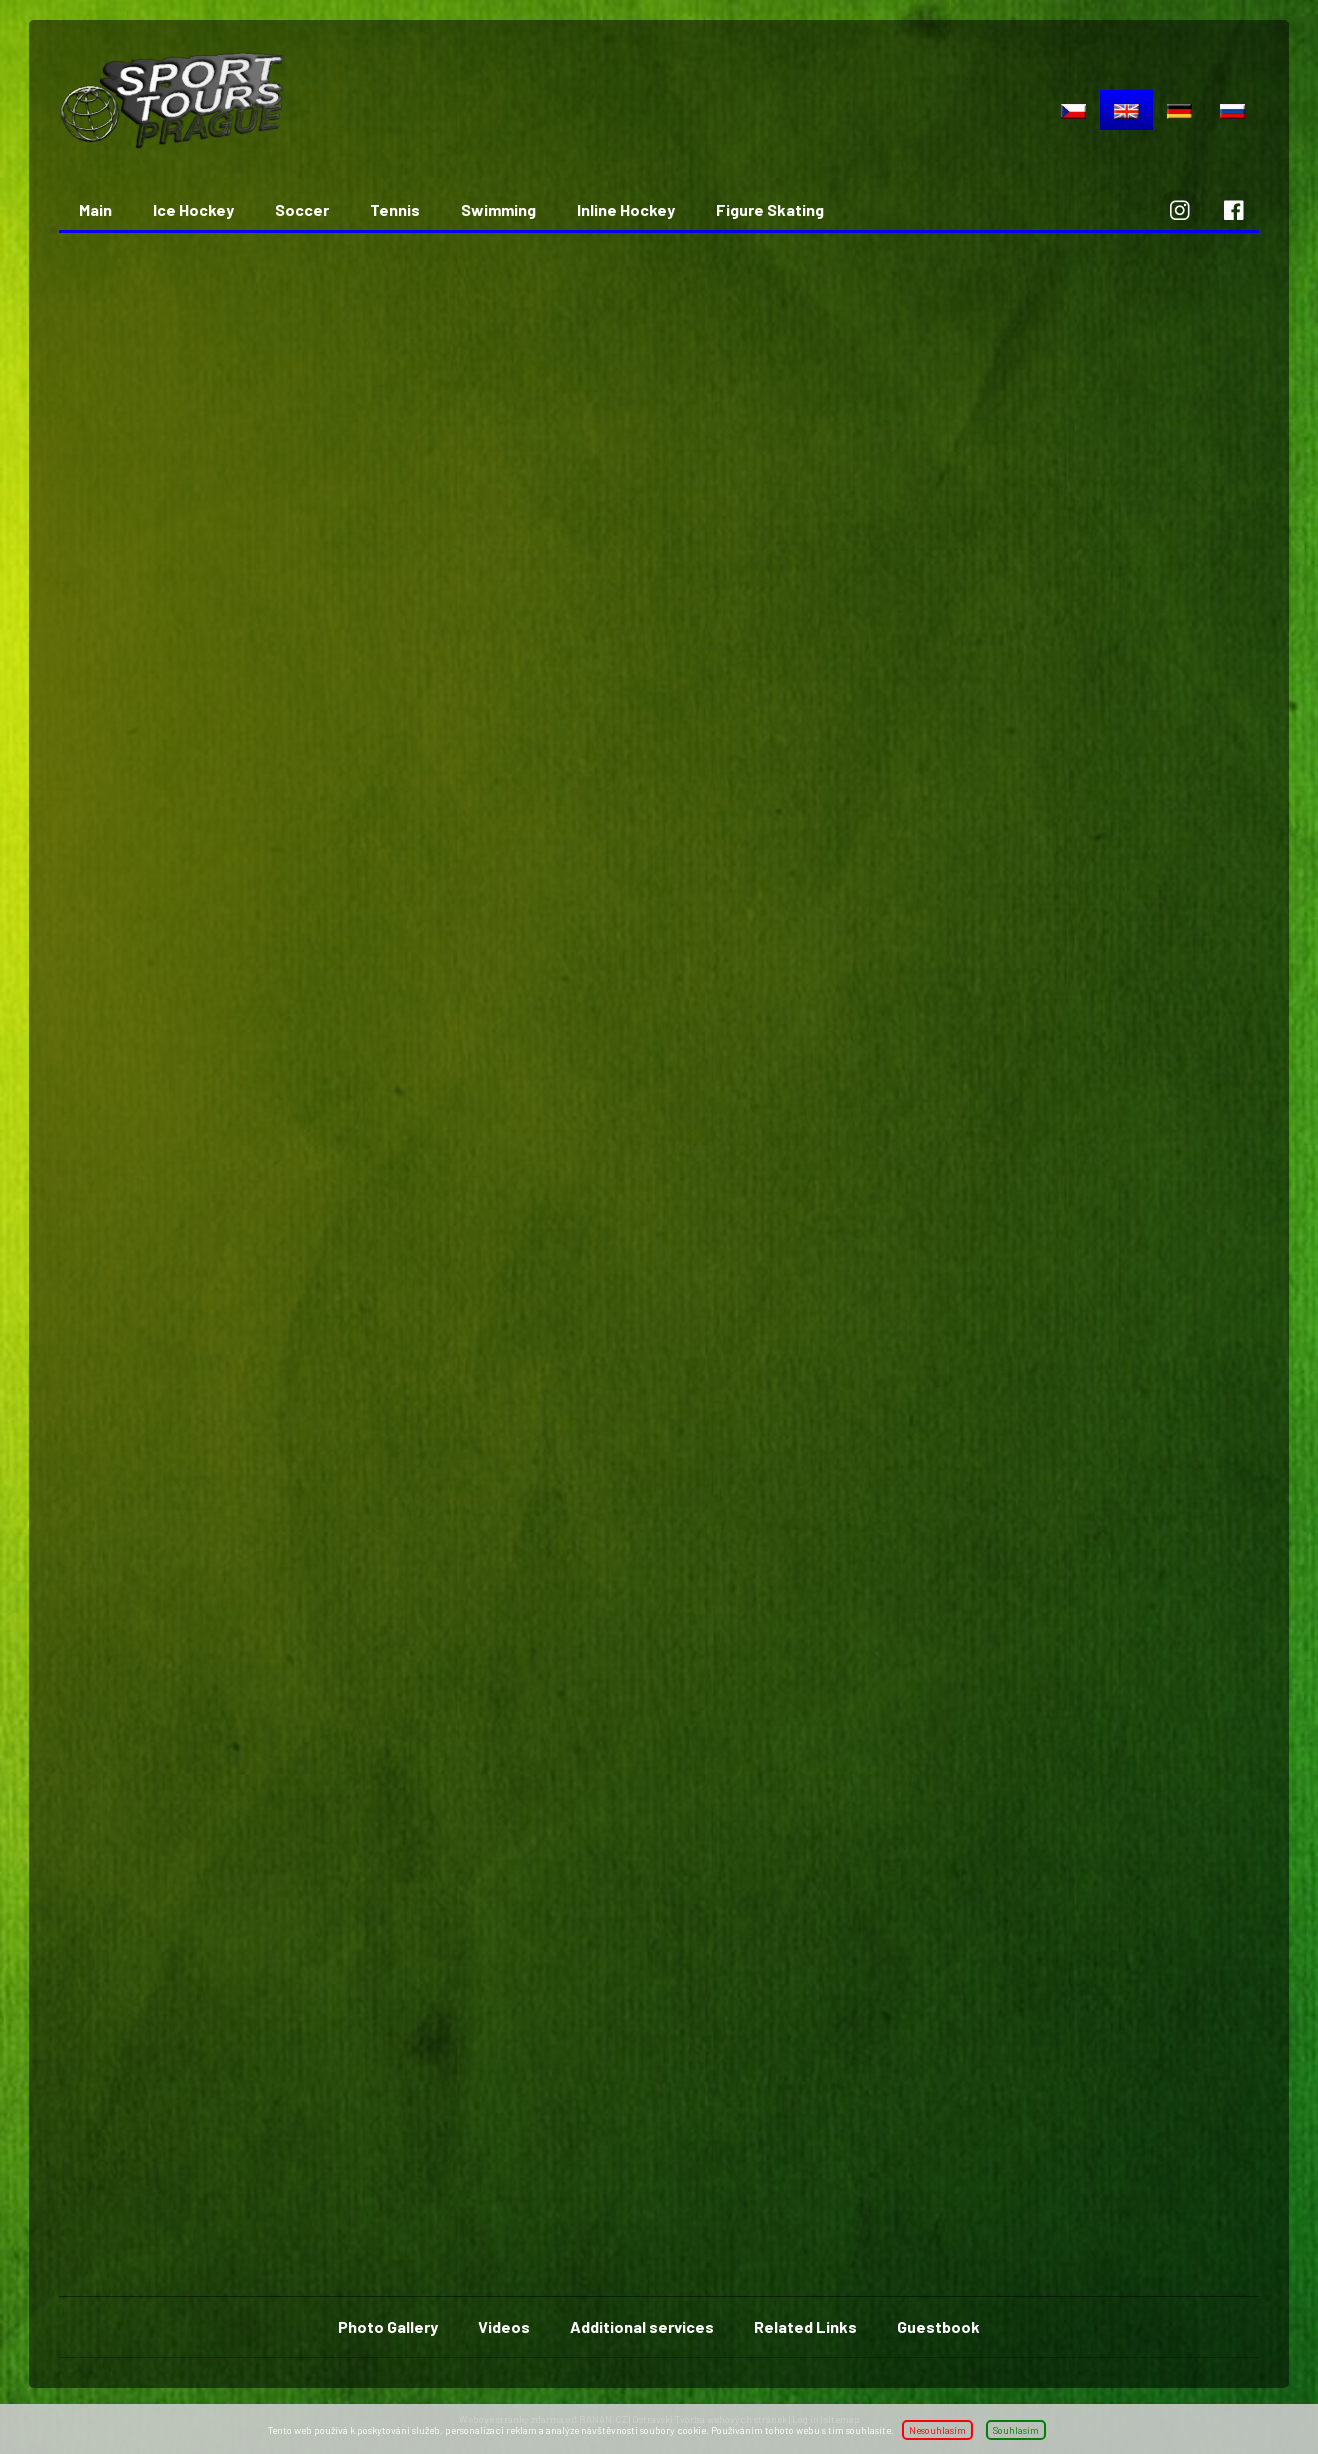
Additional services (642, 2326)
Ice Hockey (193, 209)
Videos (504, 2326)
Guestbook (938, 2326)
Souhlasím (1016, 2430)
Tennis (395, 209)
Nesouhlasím (937, 2430)
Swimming (498, 209)
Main (95, 209)
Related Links (805, 2326)
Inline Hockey (626, 209)
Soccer (302, 209)
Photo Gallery (388, 2326)
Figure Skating (770, 209)
